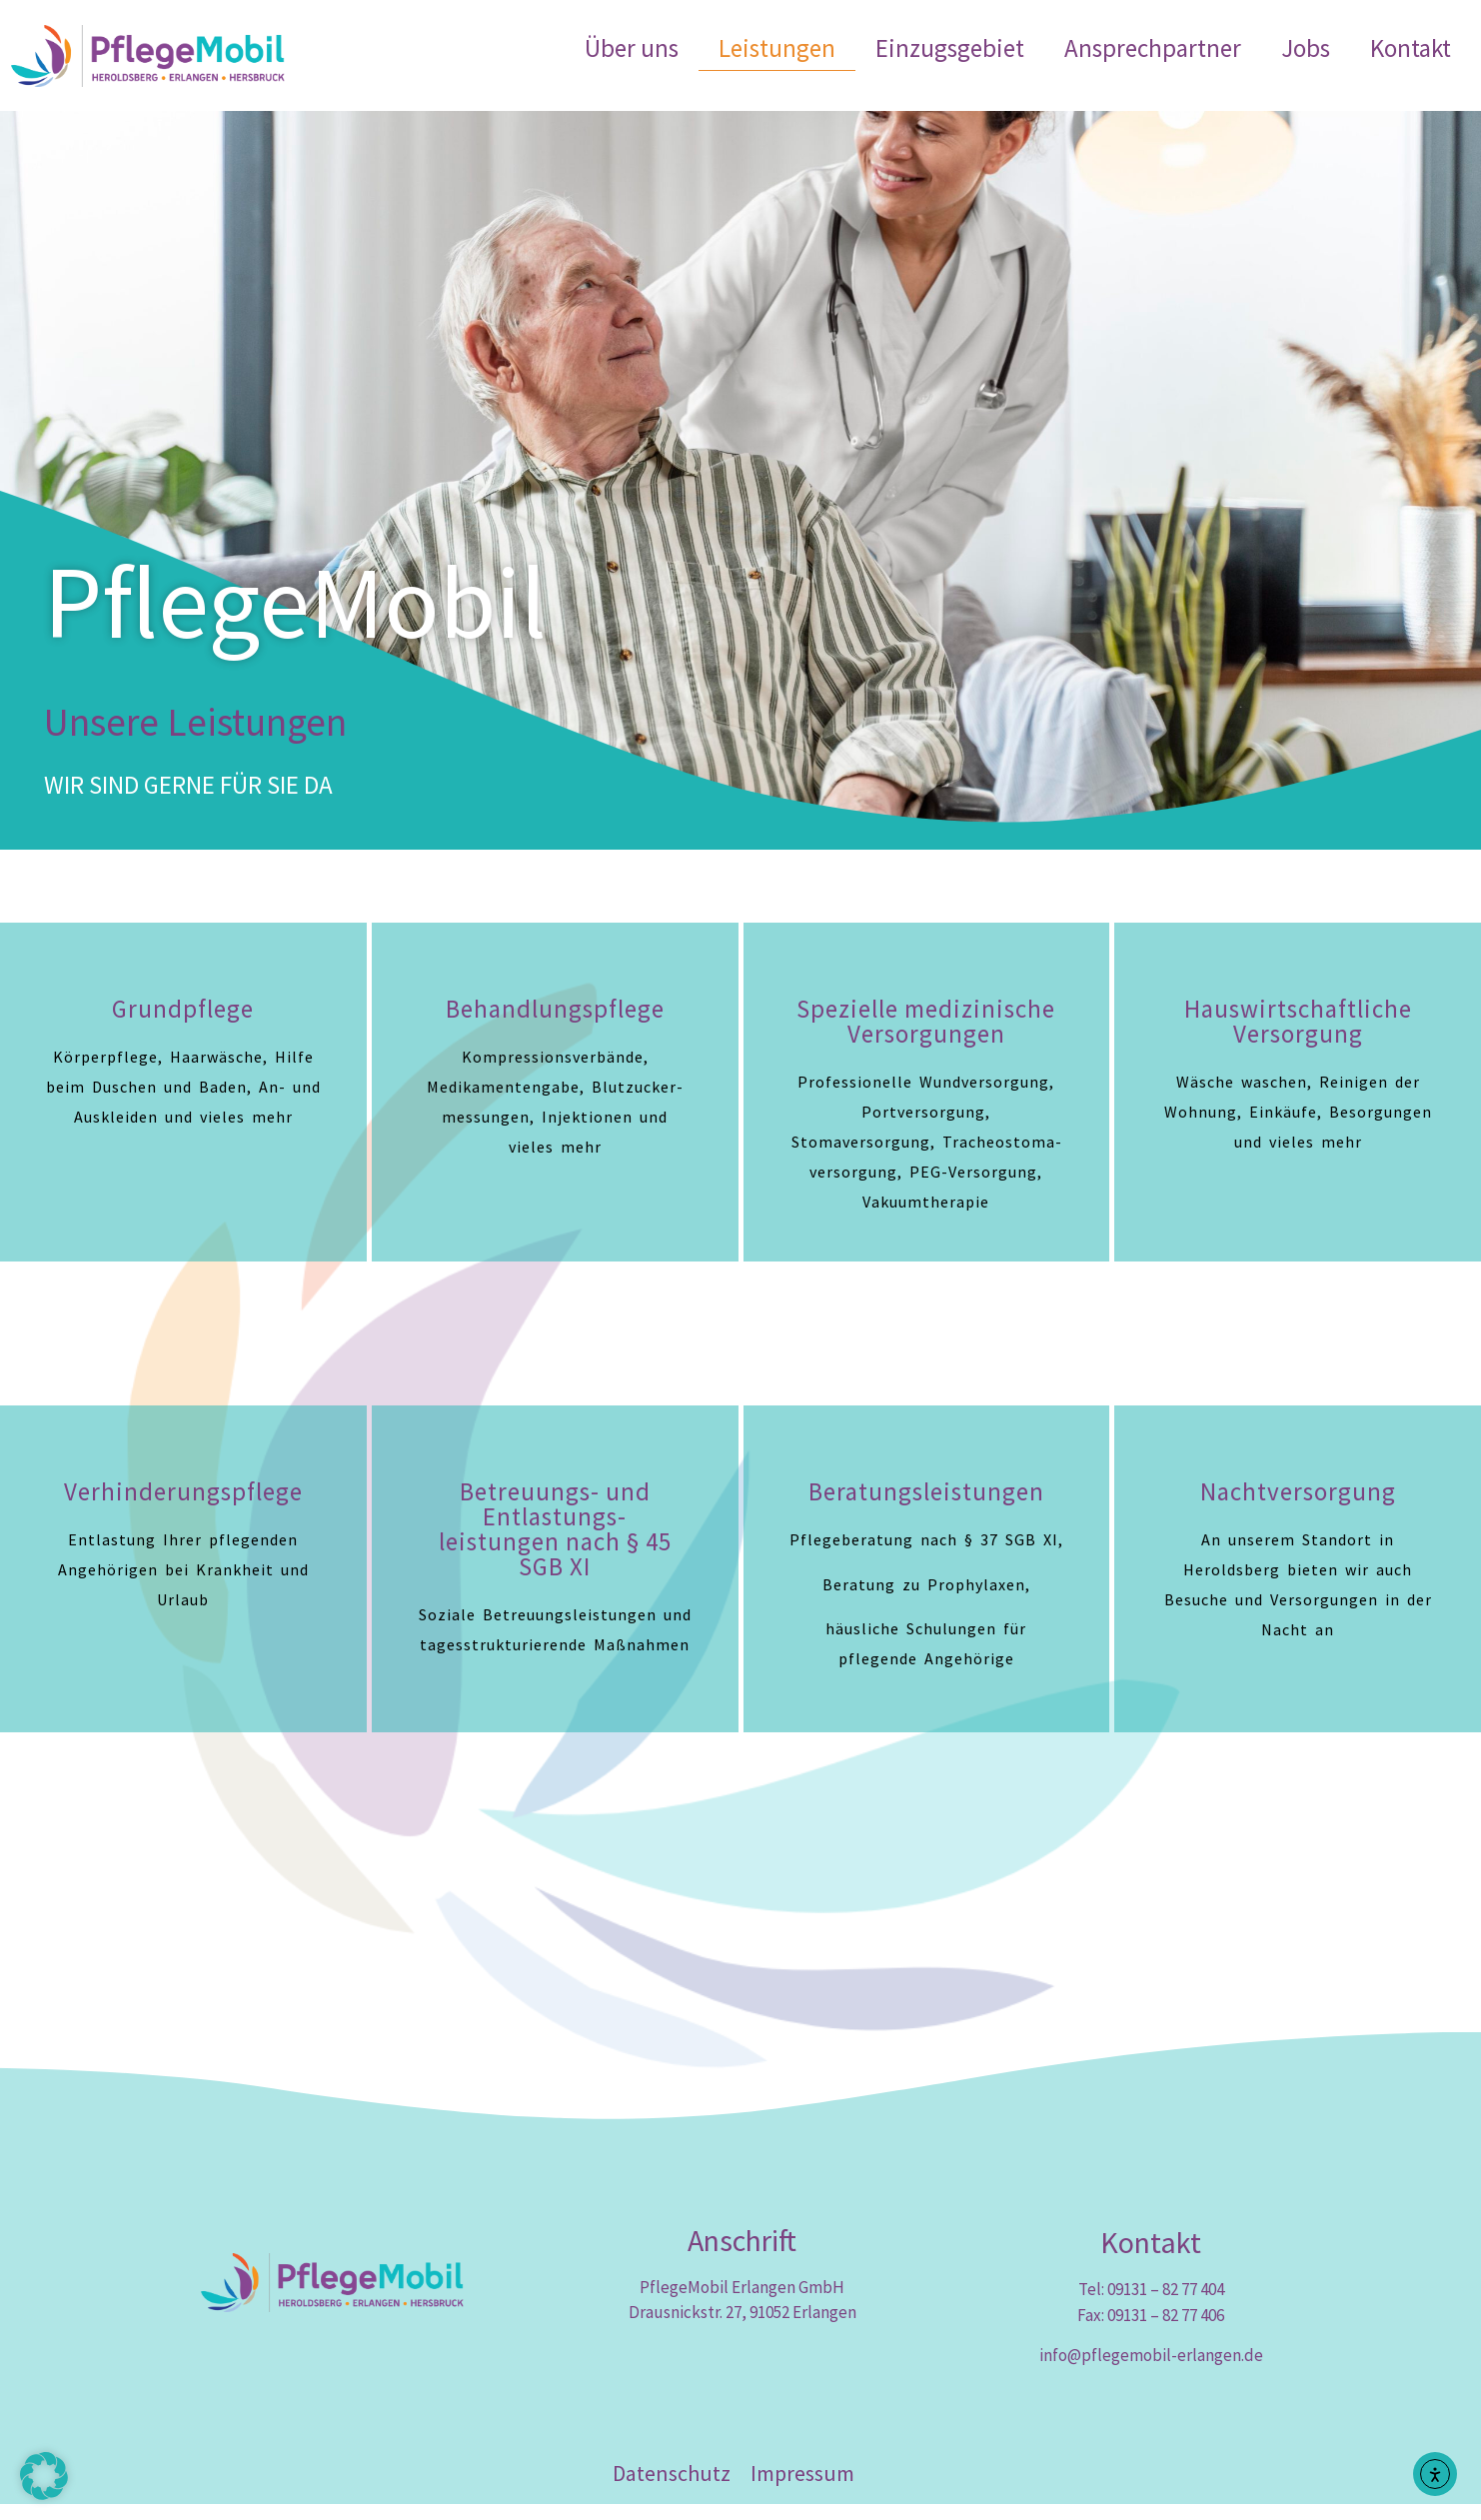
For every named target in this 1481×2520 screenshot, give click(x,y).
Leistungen (777, 48)
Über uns (632, 48)
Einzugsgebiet (949, 48)
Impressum (802, 2489)
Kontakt (1410, 48)
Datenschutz (672, 2489)
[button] (44, 2476)
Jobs (1305, 48)
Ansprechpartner (1152, 48)
